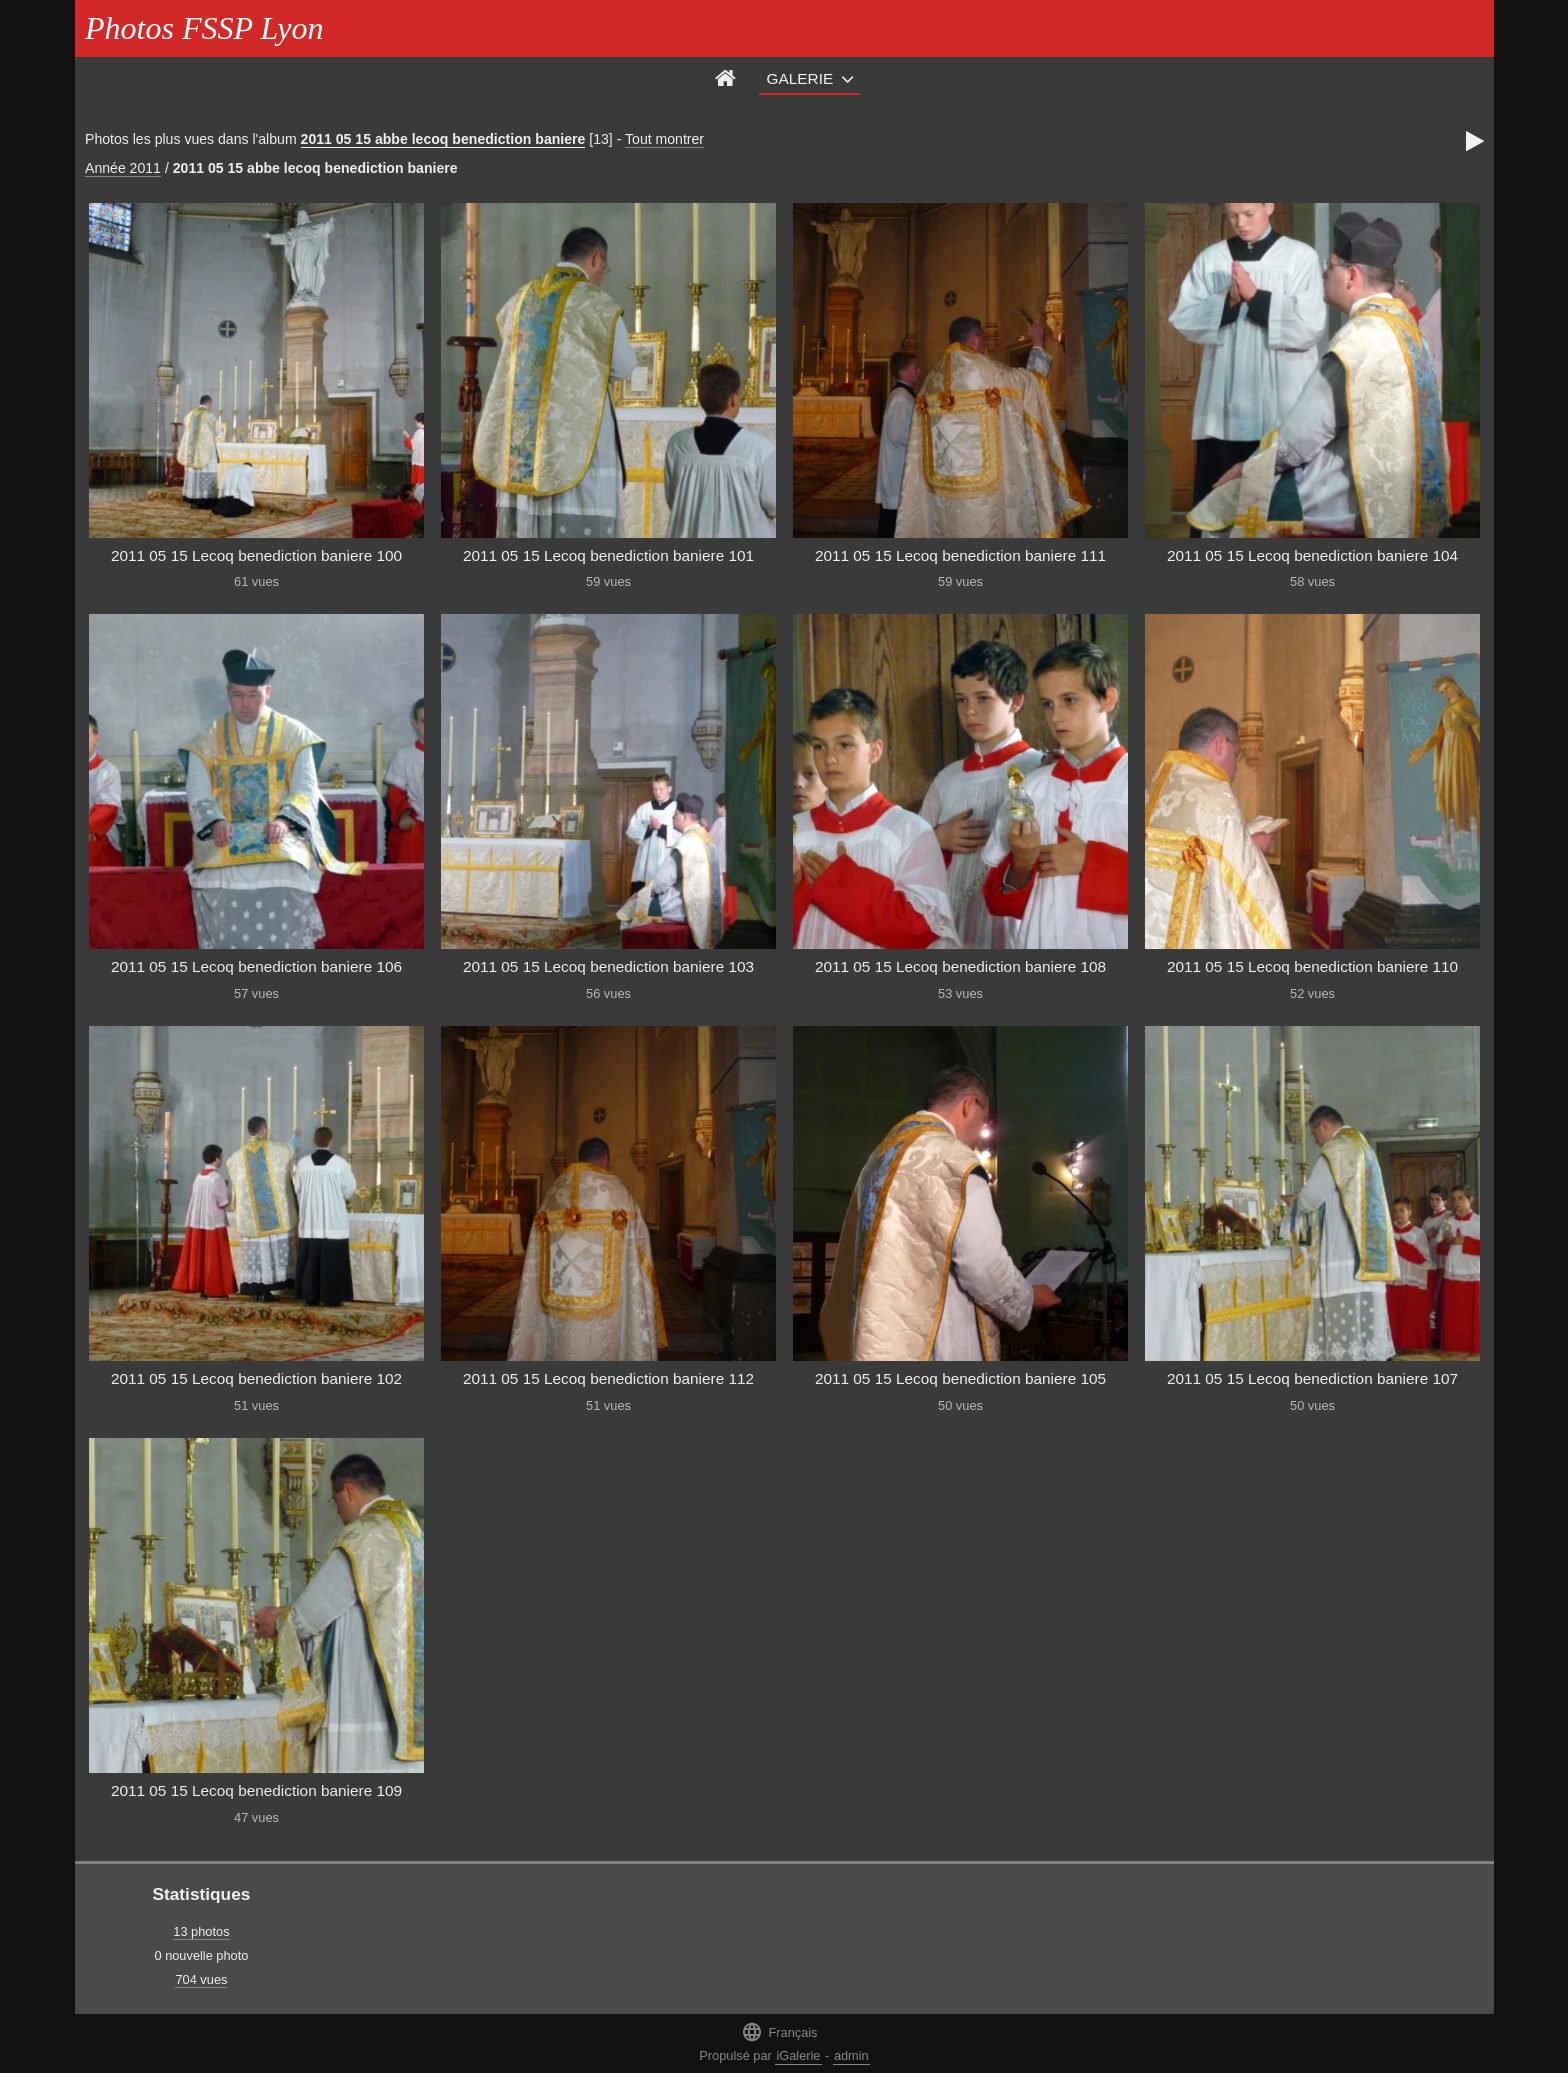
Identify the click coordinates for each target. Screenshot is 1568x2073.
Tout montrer (664, 139)
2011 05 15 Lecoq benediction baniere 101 (608, 555)
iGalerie (798, 2055)
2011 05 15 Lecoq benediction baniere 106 (256, 966)
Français (779, 2031)
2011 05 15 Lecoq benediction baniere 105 (960, 1378)
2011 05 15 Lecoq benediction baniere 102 (256, 1378)
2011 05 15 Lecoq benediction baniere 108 (960, 966)
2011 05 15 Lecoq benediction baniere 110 (1312, 966)
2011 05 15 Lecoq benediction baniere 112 (608, 1378)
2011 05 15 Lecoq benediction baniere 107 (1312, 1378)
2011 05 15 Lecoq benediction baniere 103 (608, 966)
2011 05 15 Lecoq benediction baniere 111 (960, 555)
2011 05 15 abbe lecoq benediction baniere (443, 139)
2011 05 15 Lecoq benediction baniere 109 (256, 1790)
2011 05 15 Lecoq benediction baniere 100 (256, 555)
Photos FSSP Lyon (204, 28)
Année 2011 (123, 168)
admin (851, 2055)
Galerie (800, 78)
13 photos (201, 1931)
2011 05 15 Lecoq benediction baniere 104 (1312, 555)
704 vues (201, 1979)
